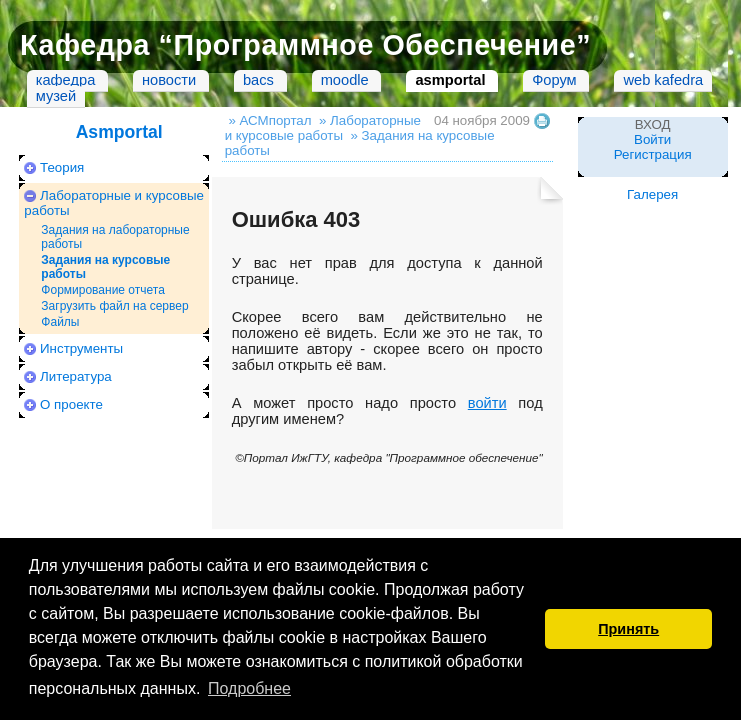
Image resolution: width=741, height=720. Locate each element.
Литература (76, 376)
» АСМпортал (269, 120)
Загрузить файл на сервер (114, 306)
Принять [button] (628, 629)
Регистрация (653, 154)
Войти (652, 139)
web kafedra (663, 80)
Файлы (60, 322)
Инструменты (81, 348)
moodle (345, 80)
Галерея (652, 194)
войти (487, 403)
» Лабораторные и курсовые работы (323, 128)
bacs (258, 80)
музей (56, 96)
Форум (554, 80)
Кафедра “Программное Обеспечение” (305, 45)
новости (169, 80)
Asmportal (119, 132)
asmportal (450, 80)
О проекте (71, 404)
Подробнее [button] (249, 688)
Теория (62, 167)
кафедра (66, 80)
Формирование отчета (103, 290)
